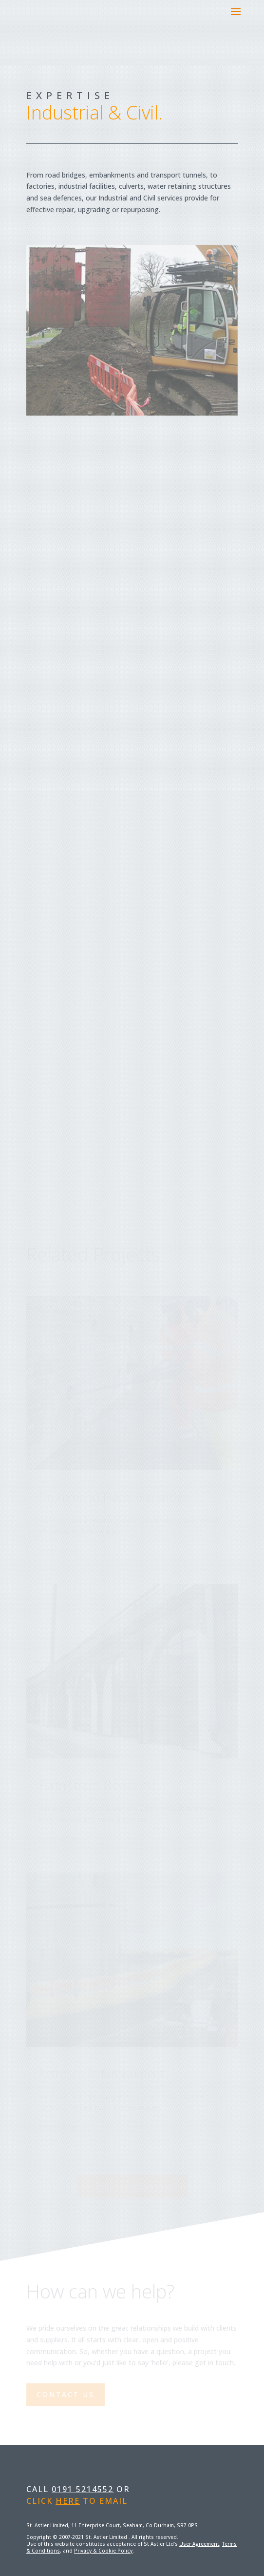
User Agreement (199, 2543)
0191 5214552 (82, 2489)
